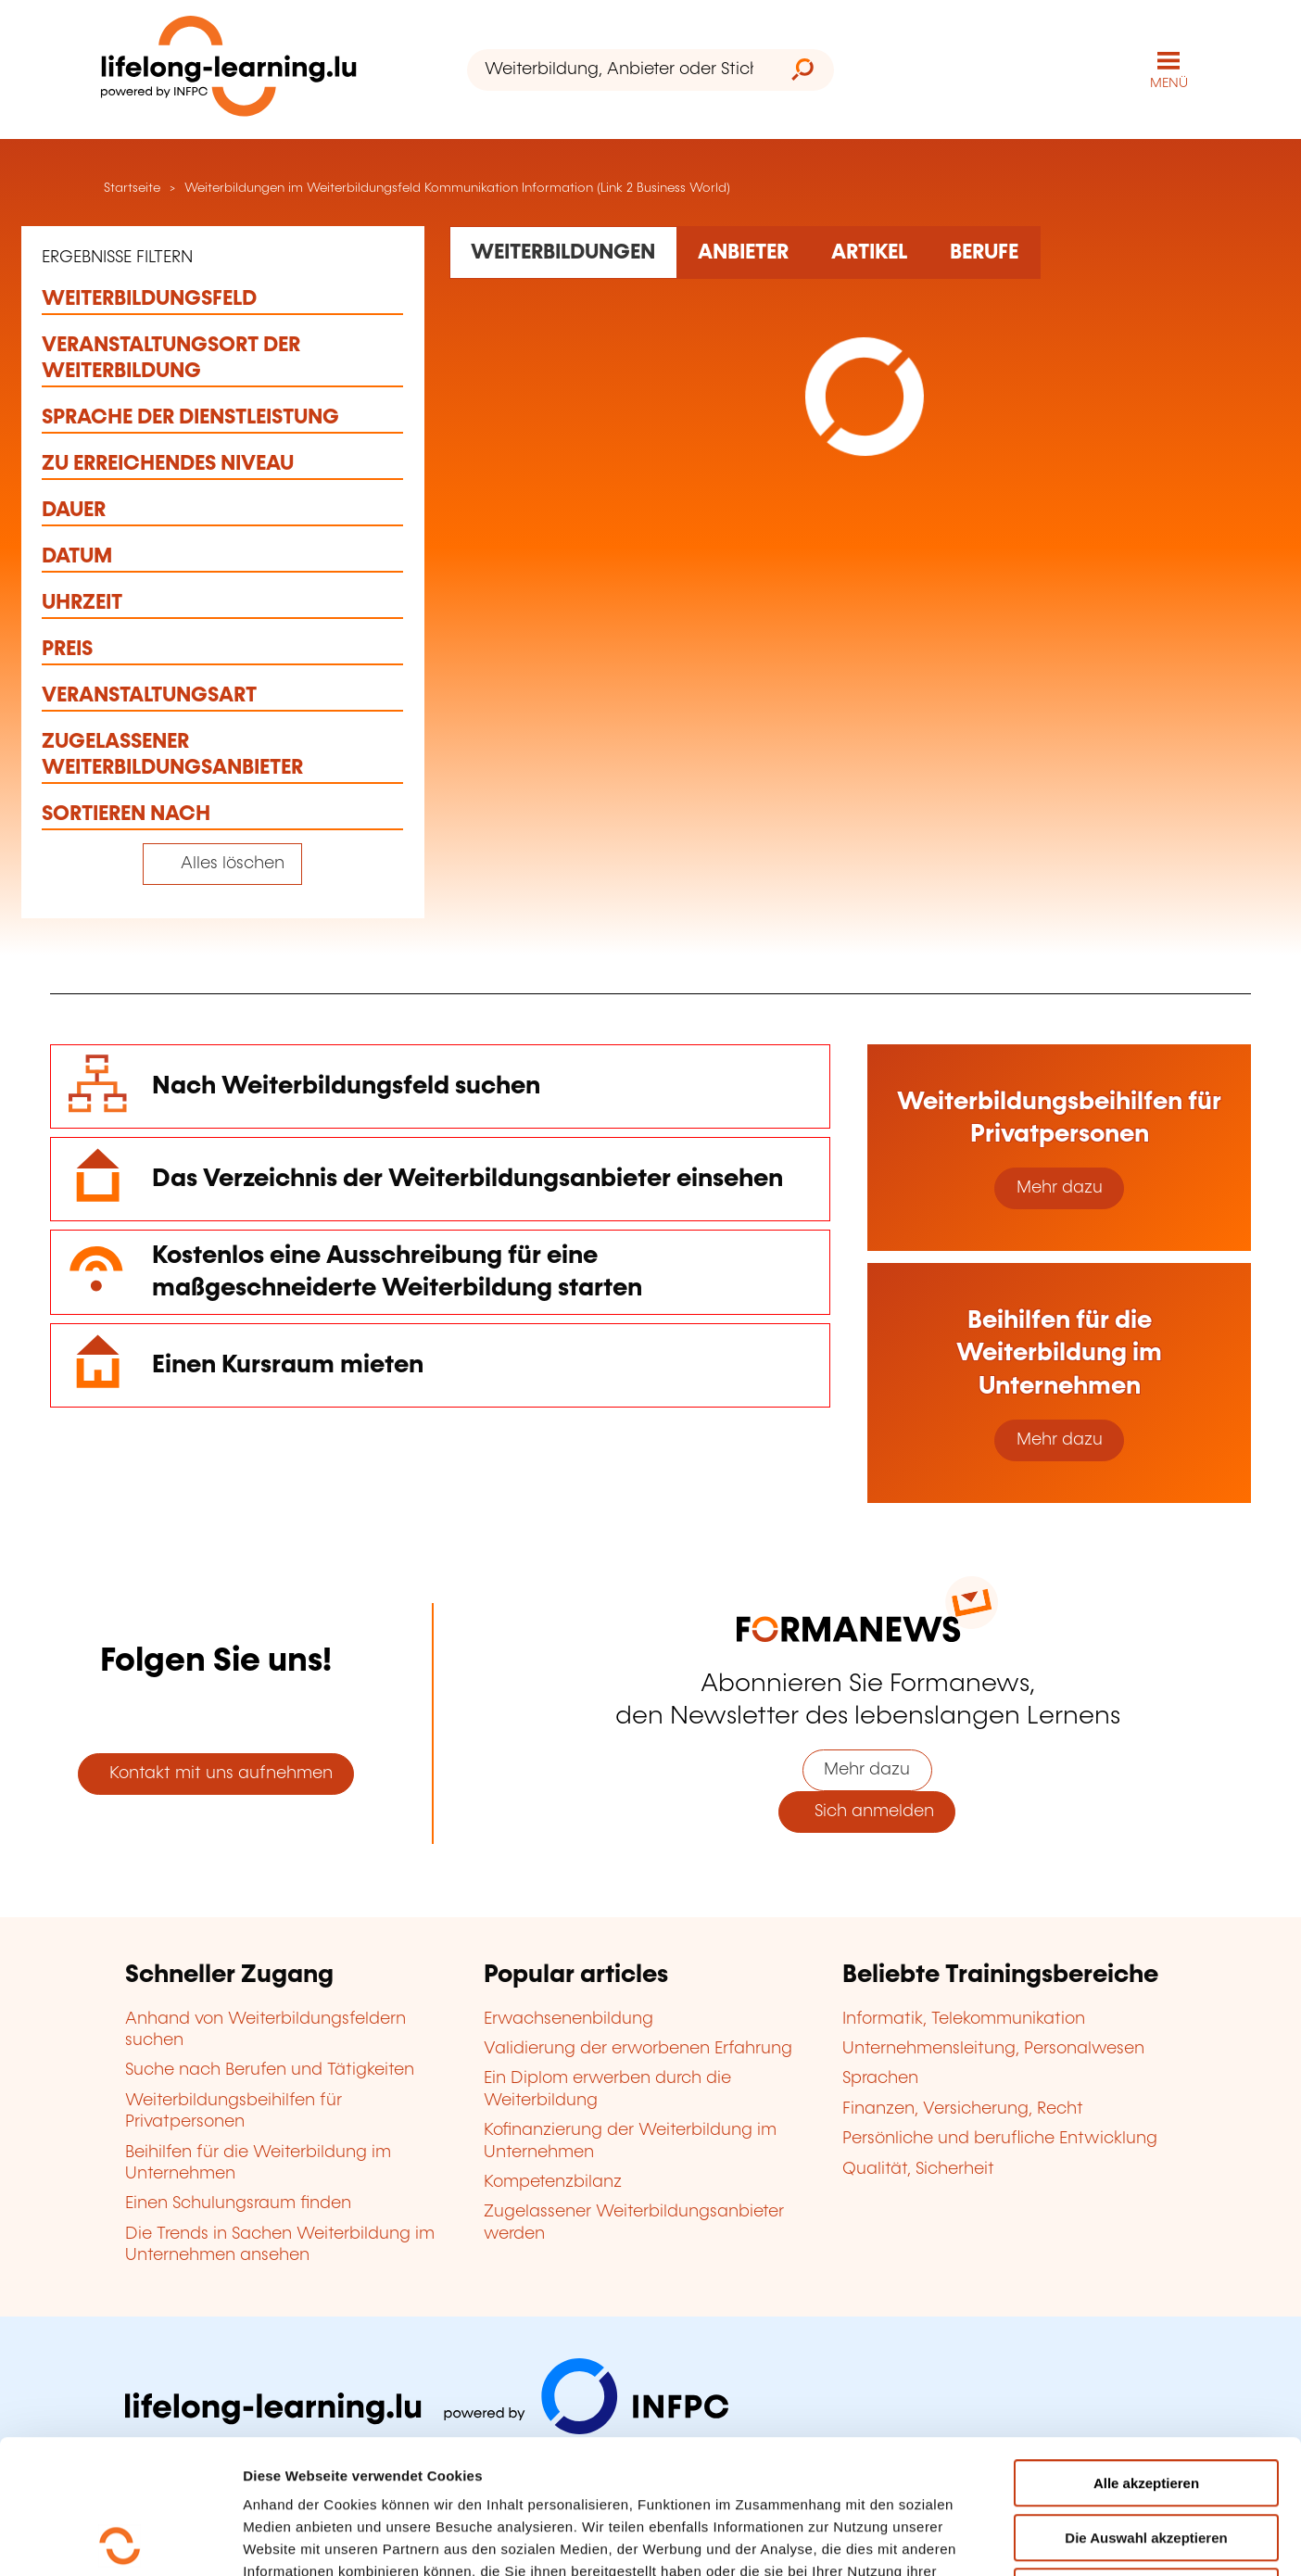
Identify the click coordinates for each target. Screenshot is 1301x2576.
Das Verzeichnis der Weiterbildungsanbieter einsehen (467, 1179)
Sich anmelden (867, 1811)
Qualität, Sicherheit (918, 2169)
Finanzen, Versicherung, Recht (962, 2109)
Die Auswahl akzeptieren (1146, 2404)
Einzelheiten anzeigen (1078, 2539)
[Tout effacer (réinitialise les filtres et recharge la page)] (222, 864)
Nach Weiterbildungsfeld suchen (346, 1086)
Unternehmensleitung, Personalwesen (993, 2048)
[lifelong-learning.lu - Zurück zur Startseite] (229, 70)
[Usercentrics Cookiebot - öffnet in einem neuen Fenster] (120, 2540)
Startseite (130, 188)
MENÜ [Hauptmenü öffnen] (1169, 83)
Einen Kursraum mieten (287, 1365)
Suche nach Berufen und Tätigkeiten (269, 2070)
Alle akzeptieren (1146, 2349)
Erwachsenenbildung (568, 2019)
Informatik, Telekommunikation (963, 2019)
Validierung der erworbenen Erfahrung (638, 2048)
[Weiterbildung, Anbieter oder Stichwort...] (619, 70)
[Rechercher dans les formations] (563, 252)
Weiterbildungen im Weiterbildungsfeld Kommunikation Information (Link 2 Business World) (457, 188)
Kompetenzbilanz (553, 2182)
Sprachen (880, 2078)
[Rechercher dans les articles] (869, 252)
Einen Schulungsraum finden (238, 2203)
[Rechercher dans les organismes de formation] (743, 252)
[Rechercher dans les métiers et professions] (984, 252)
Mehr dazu (1060, 1188)
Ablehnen (1146, 2458)
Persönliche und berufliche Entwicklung (999, 2138)
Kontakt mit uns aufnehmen (216, 1773)
